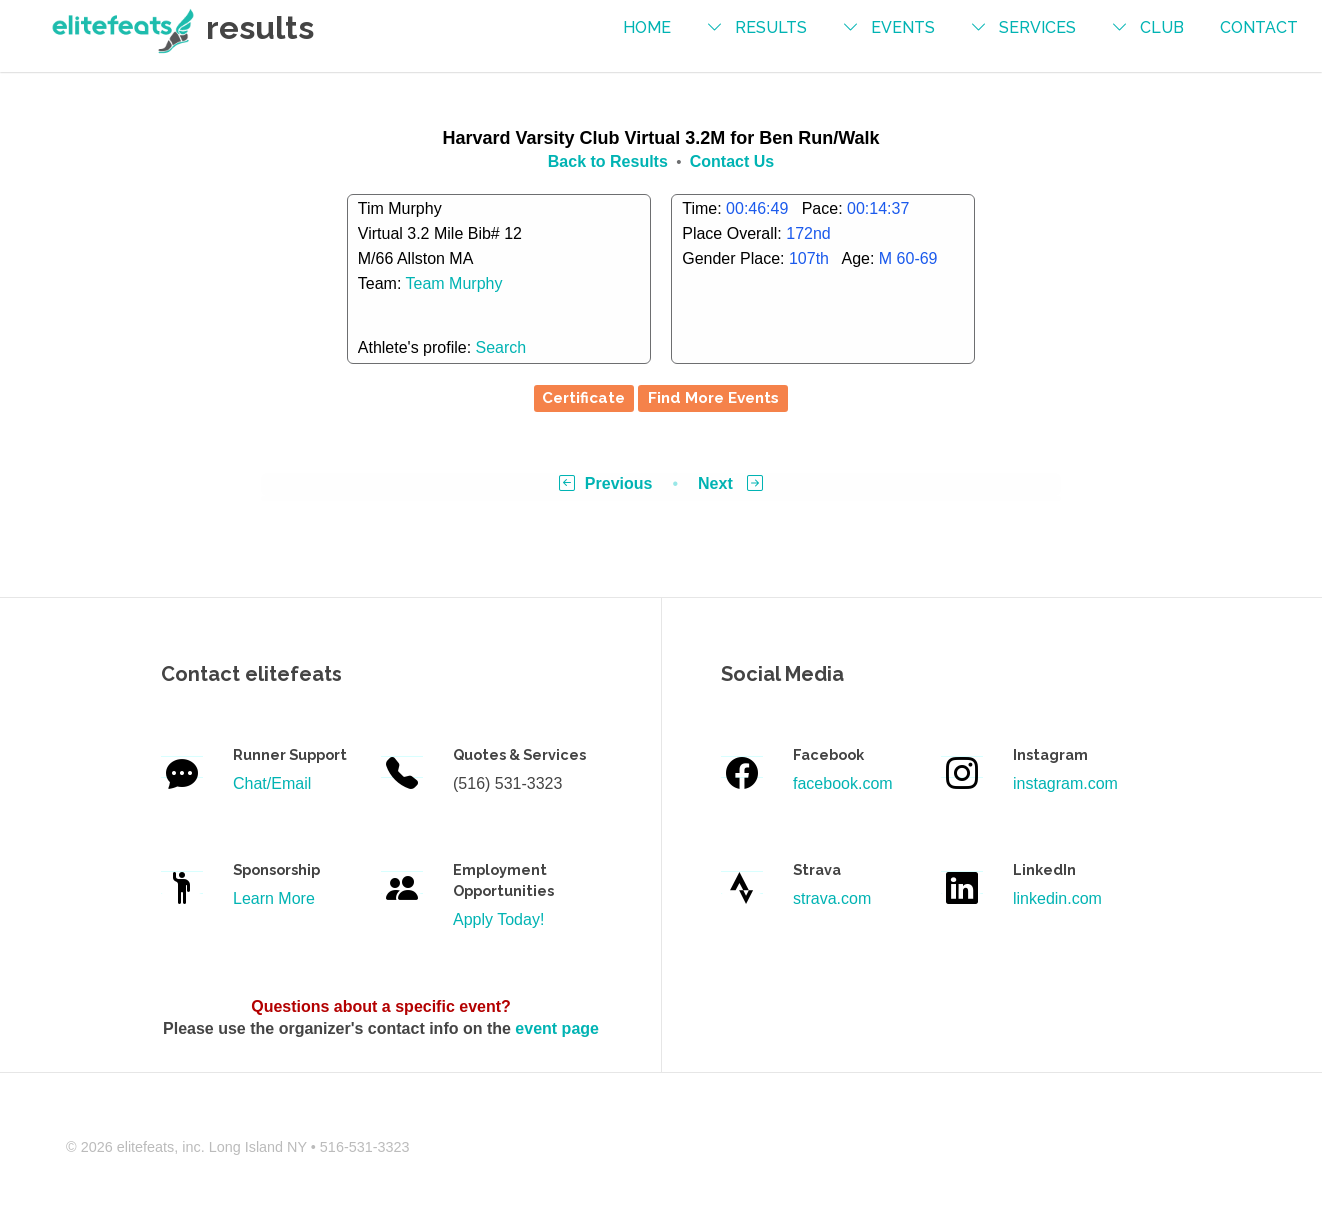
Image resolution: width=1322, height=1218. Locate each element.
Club (1162, 27)
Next (730, 483)
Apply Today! (498, 919)
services (1037, 27)
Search (501, 347)
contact (1259, 27)
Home (647, 27)
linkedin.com (1057, 898)
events (903, 27)
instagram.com (1065, 783)
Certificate (583, 398)
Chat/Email (272, 783)
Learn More (274, 898)
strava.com (832, 898)
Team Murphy (454, 283)
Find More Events (713, 398)
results (771, 27)
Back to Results (608, 161)
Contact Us (732, 161)
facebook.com (843, 783)
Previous (606, 483)
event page (557, 1028)
